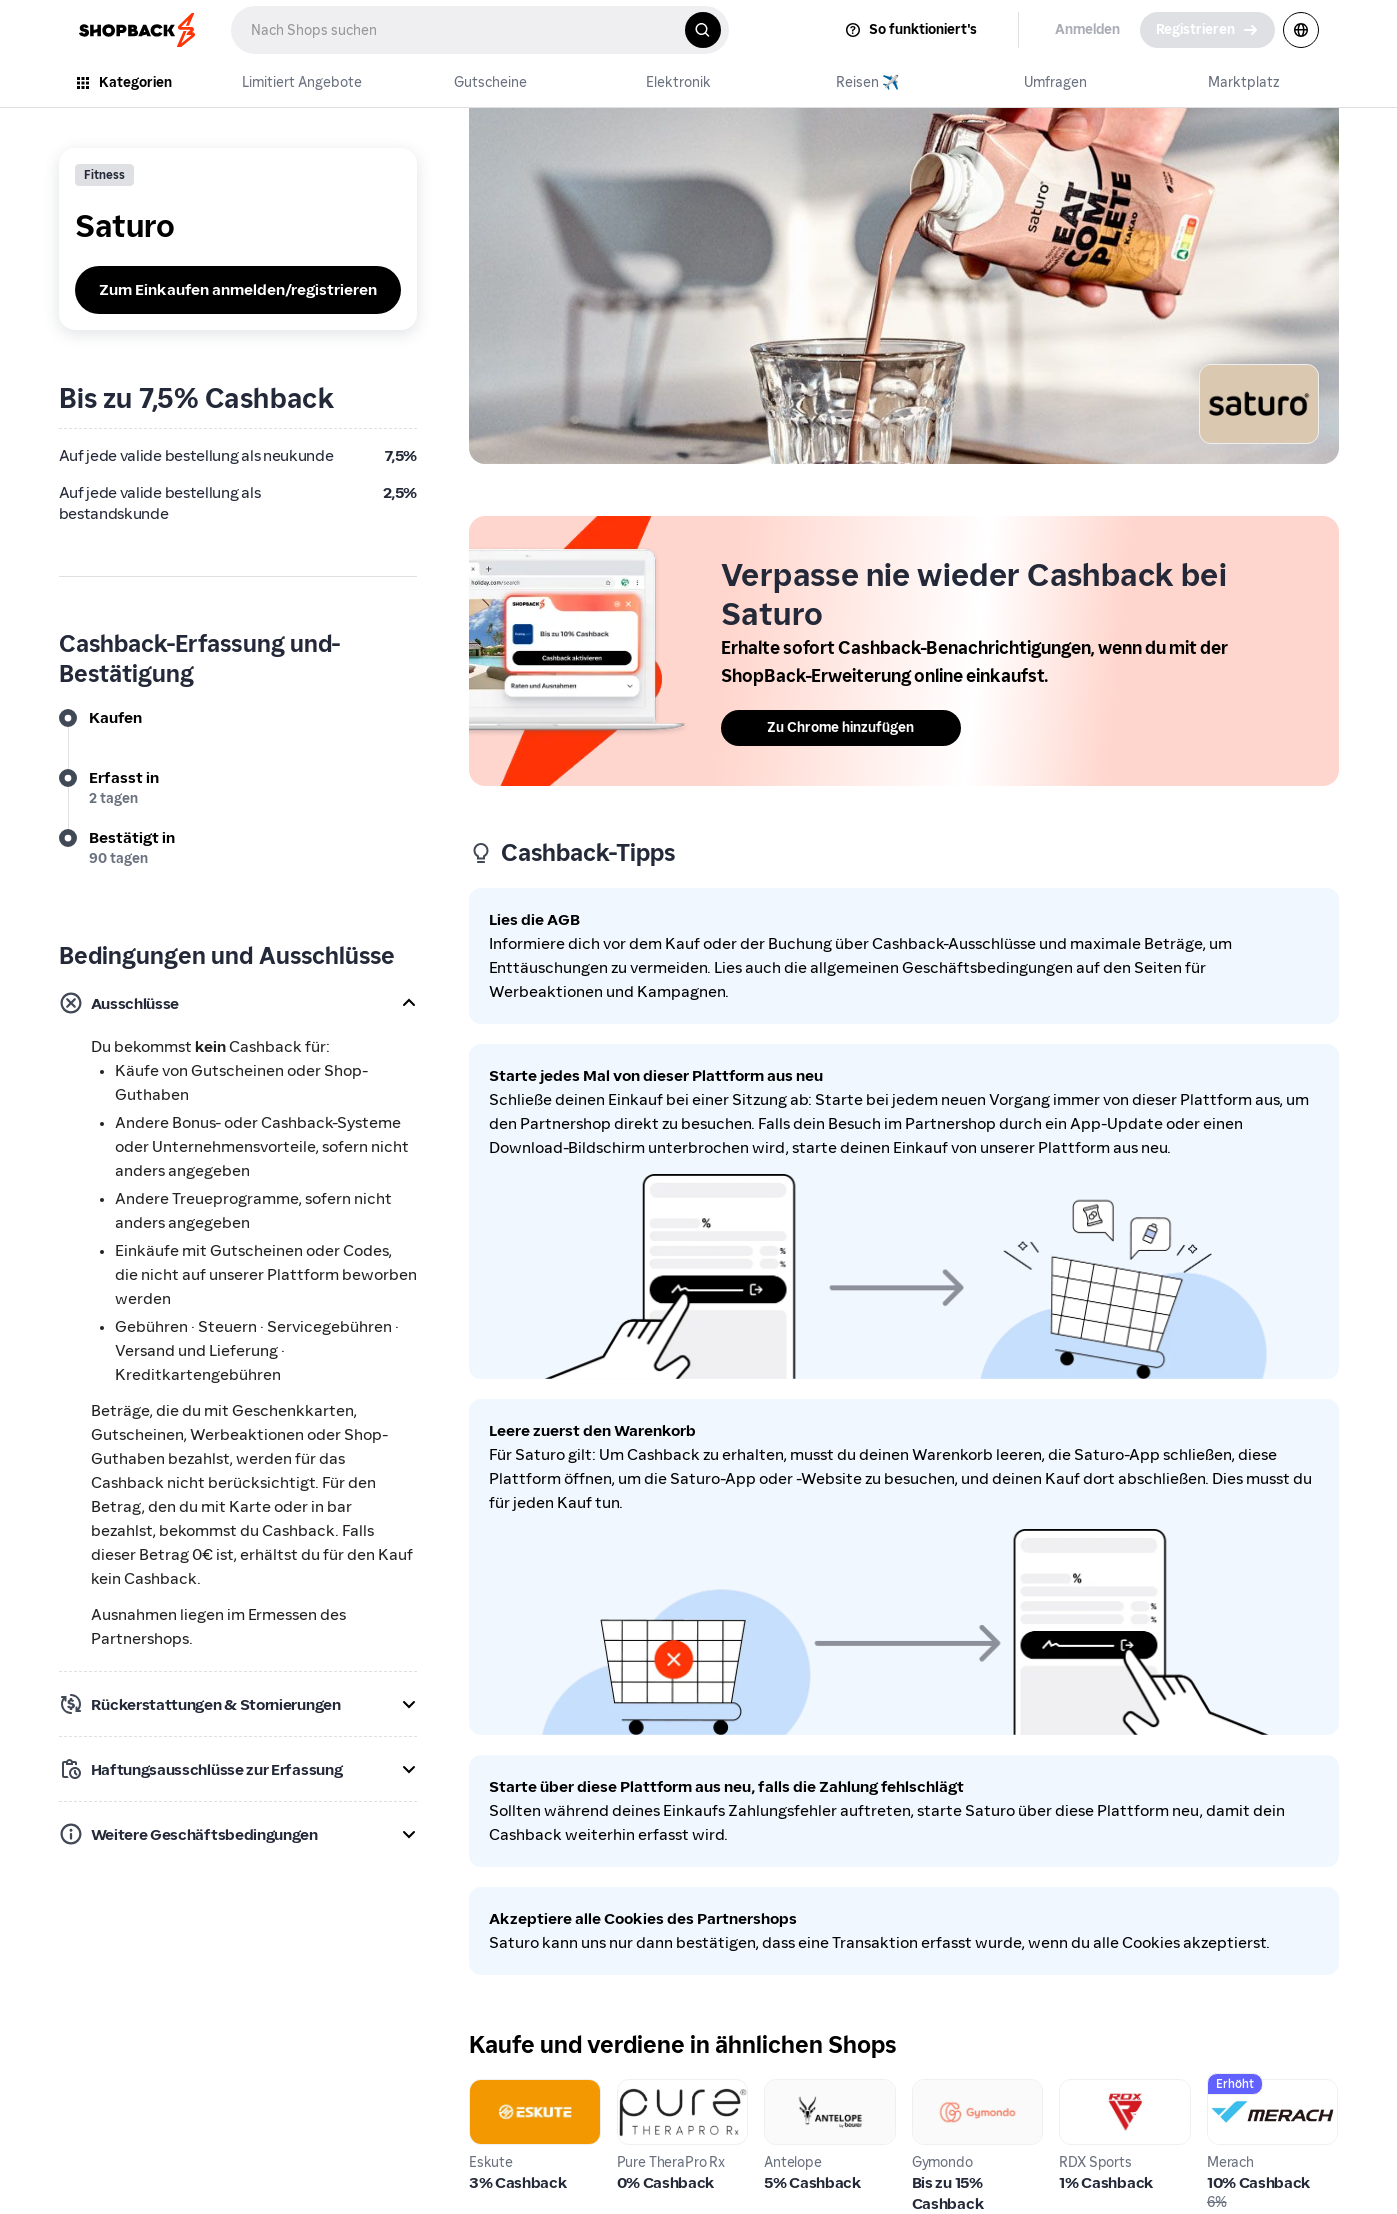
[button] (238, 1003)
